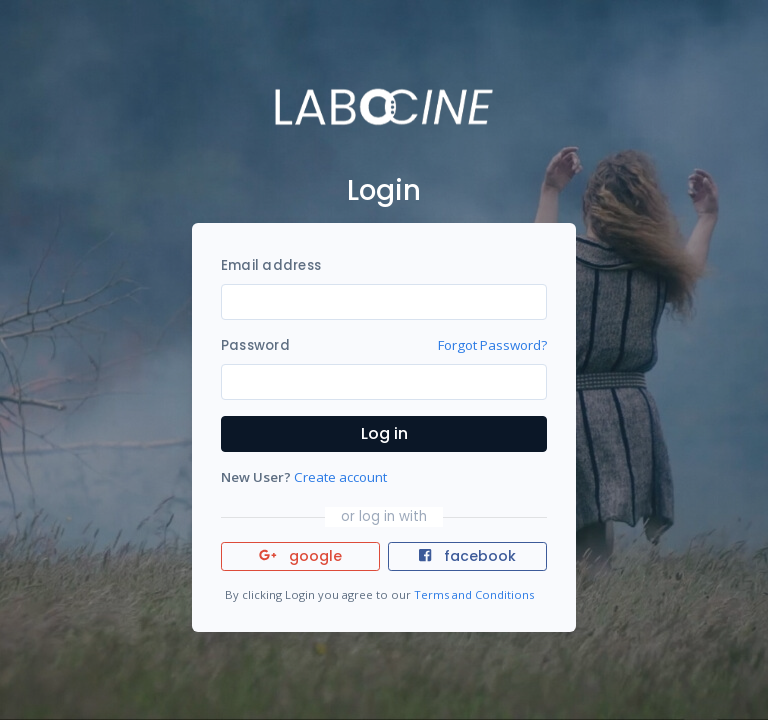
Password (255, 345)
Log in (384, 433)
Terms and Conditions (474, 594)
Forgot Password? (492, 345)
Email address (271, 265)
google (300, 556)
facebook (467, 556)
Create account (340, 477)
